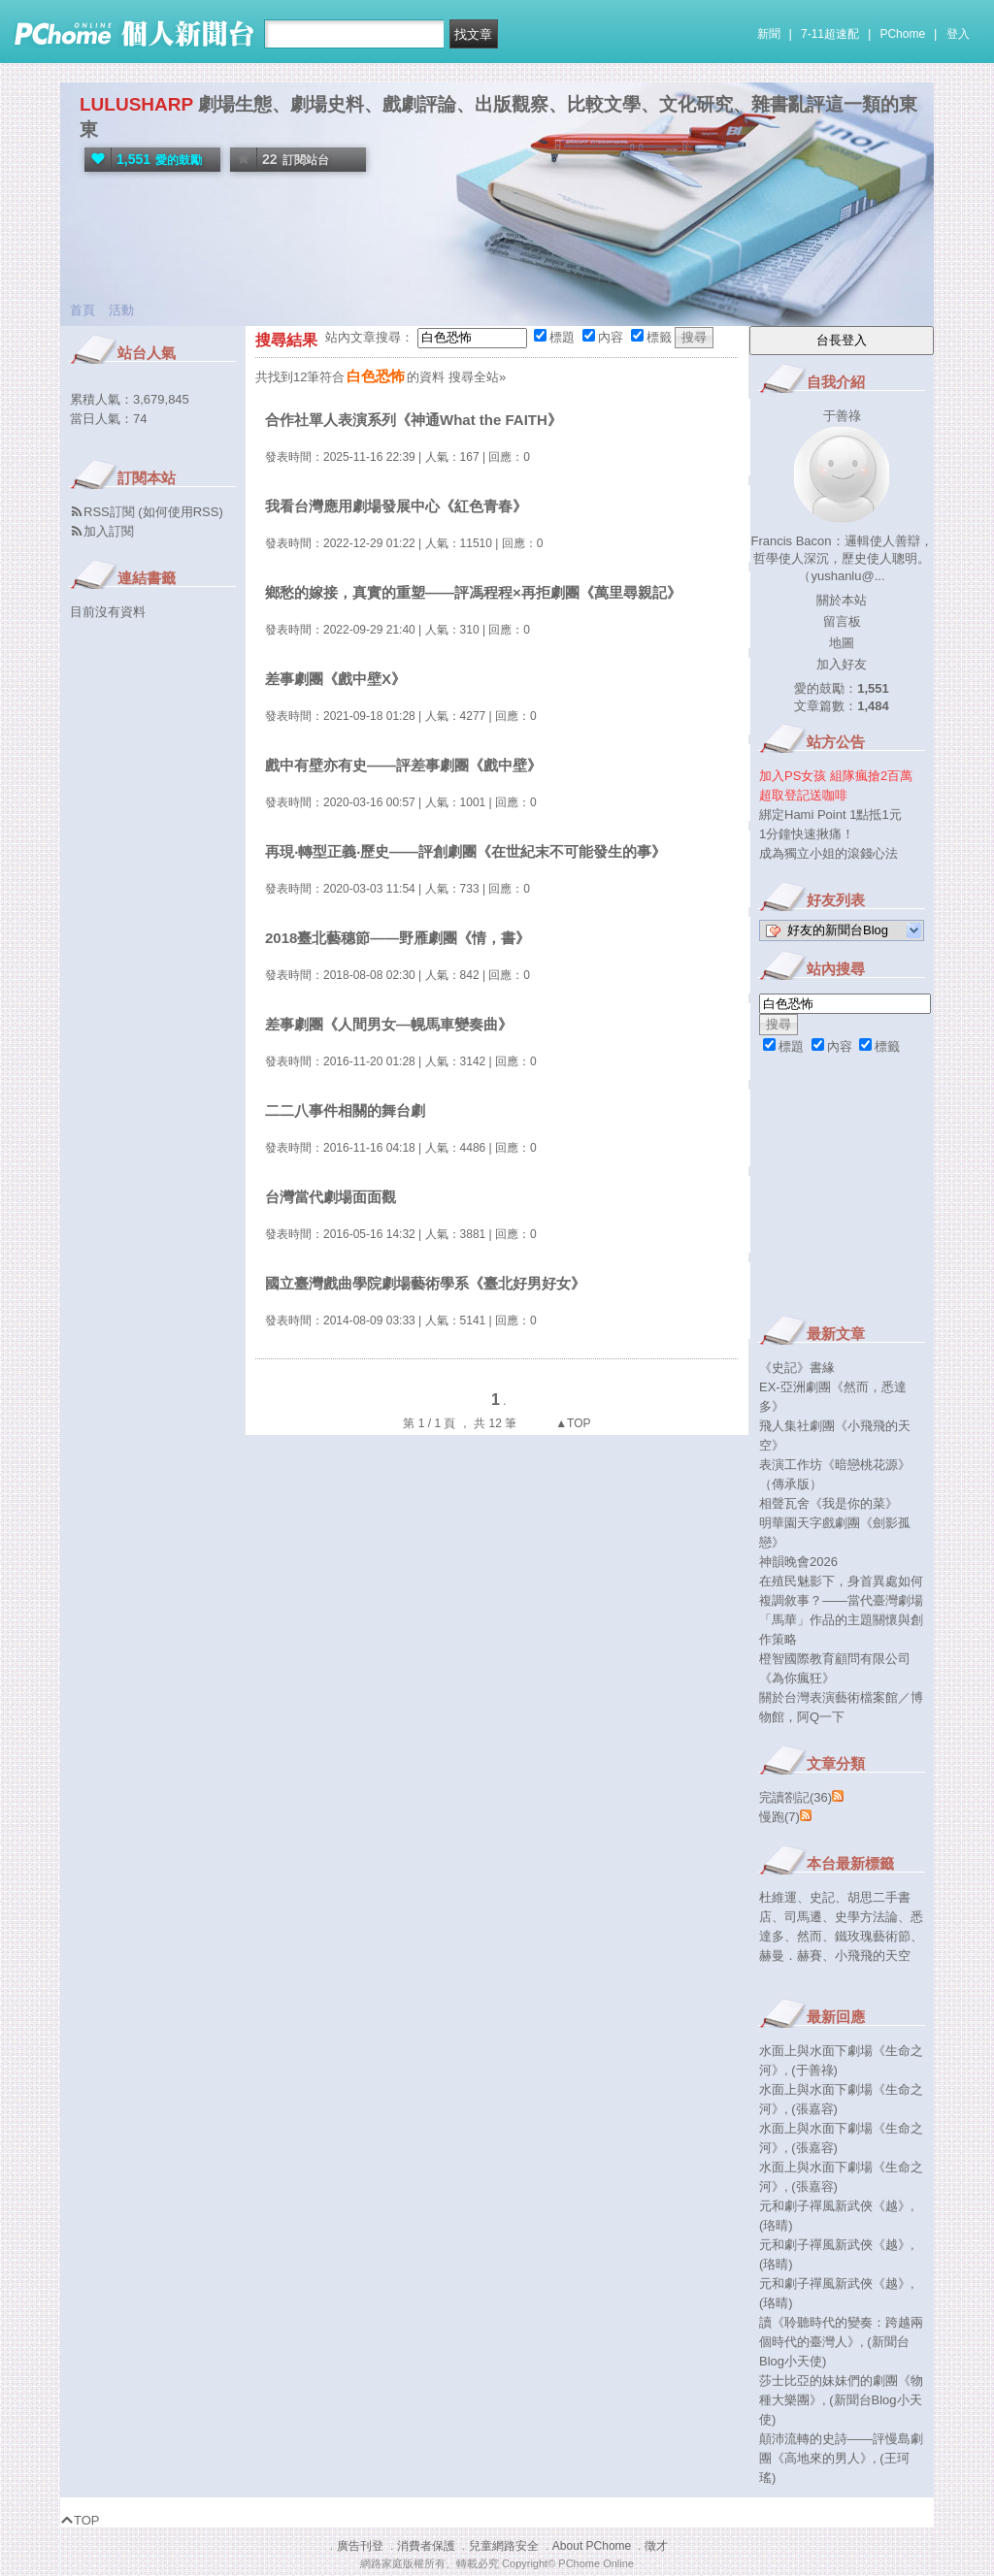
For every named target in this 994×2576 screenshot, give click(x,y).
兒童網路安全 (504, 2546)
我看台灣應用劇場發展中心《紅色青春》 (396, 506)
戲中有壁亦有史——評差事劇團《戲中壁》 (403, 765)
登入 (958, 34)
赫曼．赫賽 (790, 1955)
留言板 (842, 621)
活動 (121, 310)
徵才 (656, 2546)
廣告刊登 (360, 2546)
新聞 (768, 34)
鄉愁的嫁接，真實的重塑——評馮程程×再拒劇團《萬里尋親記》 (473, 592)
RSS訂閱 (109, 512)
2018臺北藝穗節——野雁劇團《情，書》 (397, 937)
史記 (822, 1897)
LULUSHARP (136, 104)
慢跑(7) (779, 1817)
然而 (809, 1936)
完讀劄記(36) (795, 1797)
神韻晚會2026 (798, 1561)
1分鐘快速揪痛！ (806, 834)
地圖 (841, 643)
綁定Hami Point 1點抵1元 (830, 814)
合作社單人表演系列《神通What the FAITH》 (413, 419)
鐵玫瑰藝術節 (873, 1936)
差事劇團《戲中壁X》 (335, 678)
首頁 (82, 310)
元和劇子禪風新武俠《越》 (835, 2206)
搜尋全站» (477, 377)
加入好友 (841, 664)
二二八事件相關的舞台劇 (345, 1110)
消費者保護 (426, 2546)
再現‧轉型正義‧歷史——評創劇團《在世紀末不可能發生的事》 (465, 851)
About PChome (591, 2546)
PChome (902, 34)
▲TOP (571, 1423)
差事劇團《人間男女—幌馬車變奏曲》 (389, 1024)
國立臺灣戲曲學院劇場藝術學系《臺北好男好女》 (425, 1283)
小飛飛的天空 (873, 1955)
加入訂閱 (108, 531)
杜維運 (778, 1897)
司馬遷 (803, 1916)
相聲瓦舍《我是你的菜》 (828, 1503)
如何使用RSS (181, 512)
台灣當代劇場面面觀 (330, 1197)
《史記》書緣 (797, 1367)
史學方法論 (866, 1916)
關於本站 (841, 600)
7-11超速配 (830, 34)
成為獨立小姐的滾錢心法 (828, 853)
